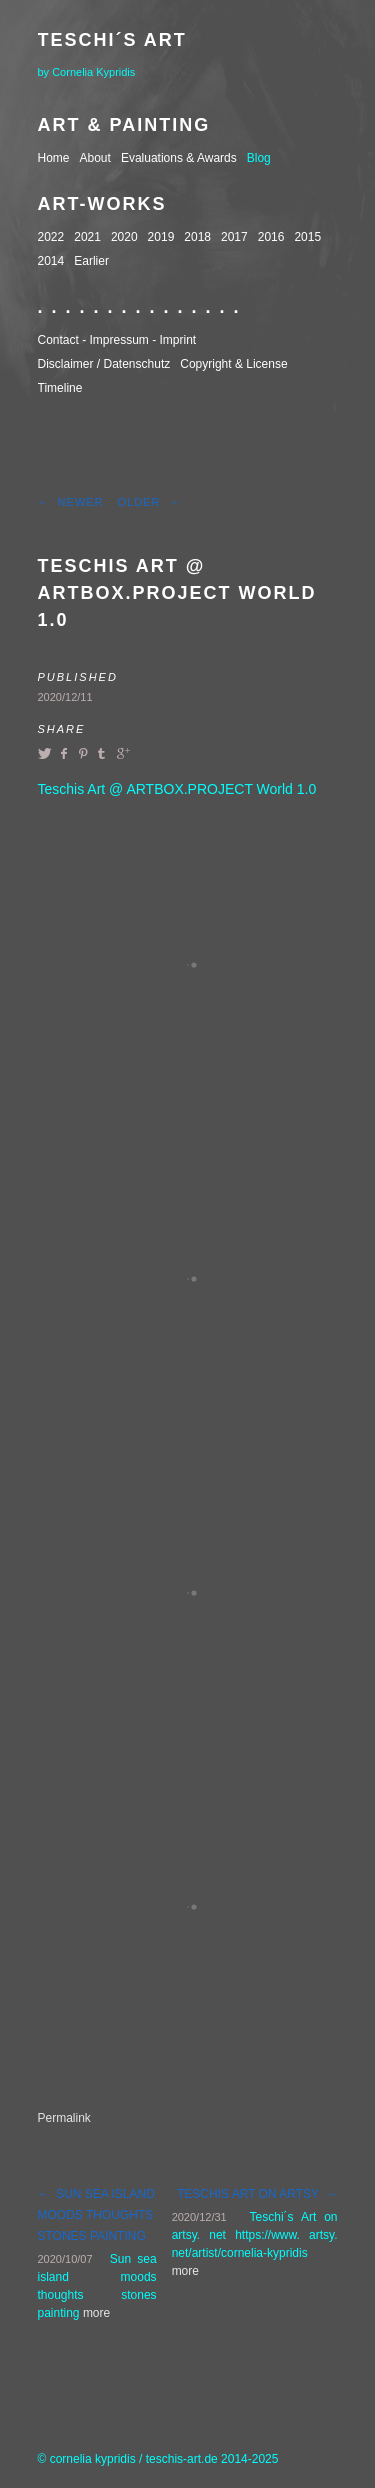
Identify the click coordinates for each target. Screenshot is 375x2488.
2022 (51, 237)
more (96, 2313)
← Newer (71, 502)
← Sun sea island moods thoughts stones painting (96, 2215)
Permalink (64, 2118)
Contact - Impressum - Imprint (117, 340)
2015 (307, 237)
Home (54, 158)
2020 (124, 237)
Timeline (60, 388)
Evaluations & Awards (179, 158)
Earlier (91, 261)
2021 (87, 237)
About (95, 158)
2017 (234, 237)
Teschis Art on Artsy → (257, 2194)
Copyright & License (233, 364)
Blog (259, 158)
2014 (51, 261)
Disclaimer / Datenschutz (104, 364)
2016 (271, 237)
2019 (161, 237)
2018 (197, 237)
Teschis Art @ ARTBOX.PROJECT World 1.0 (177, 593)
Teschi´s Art (112, 40)
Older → (148, 502)
